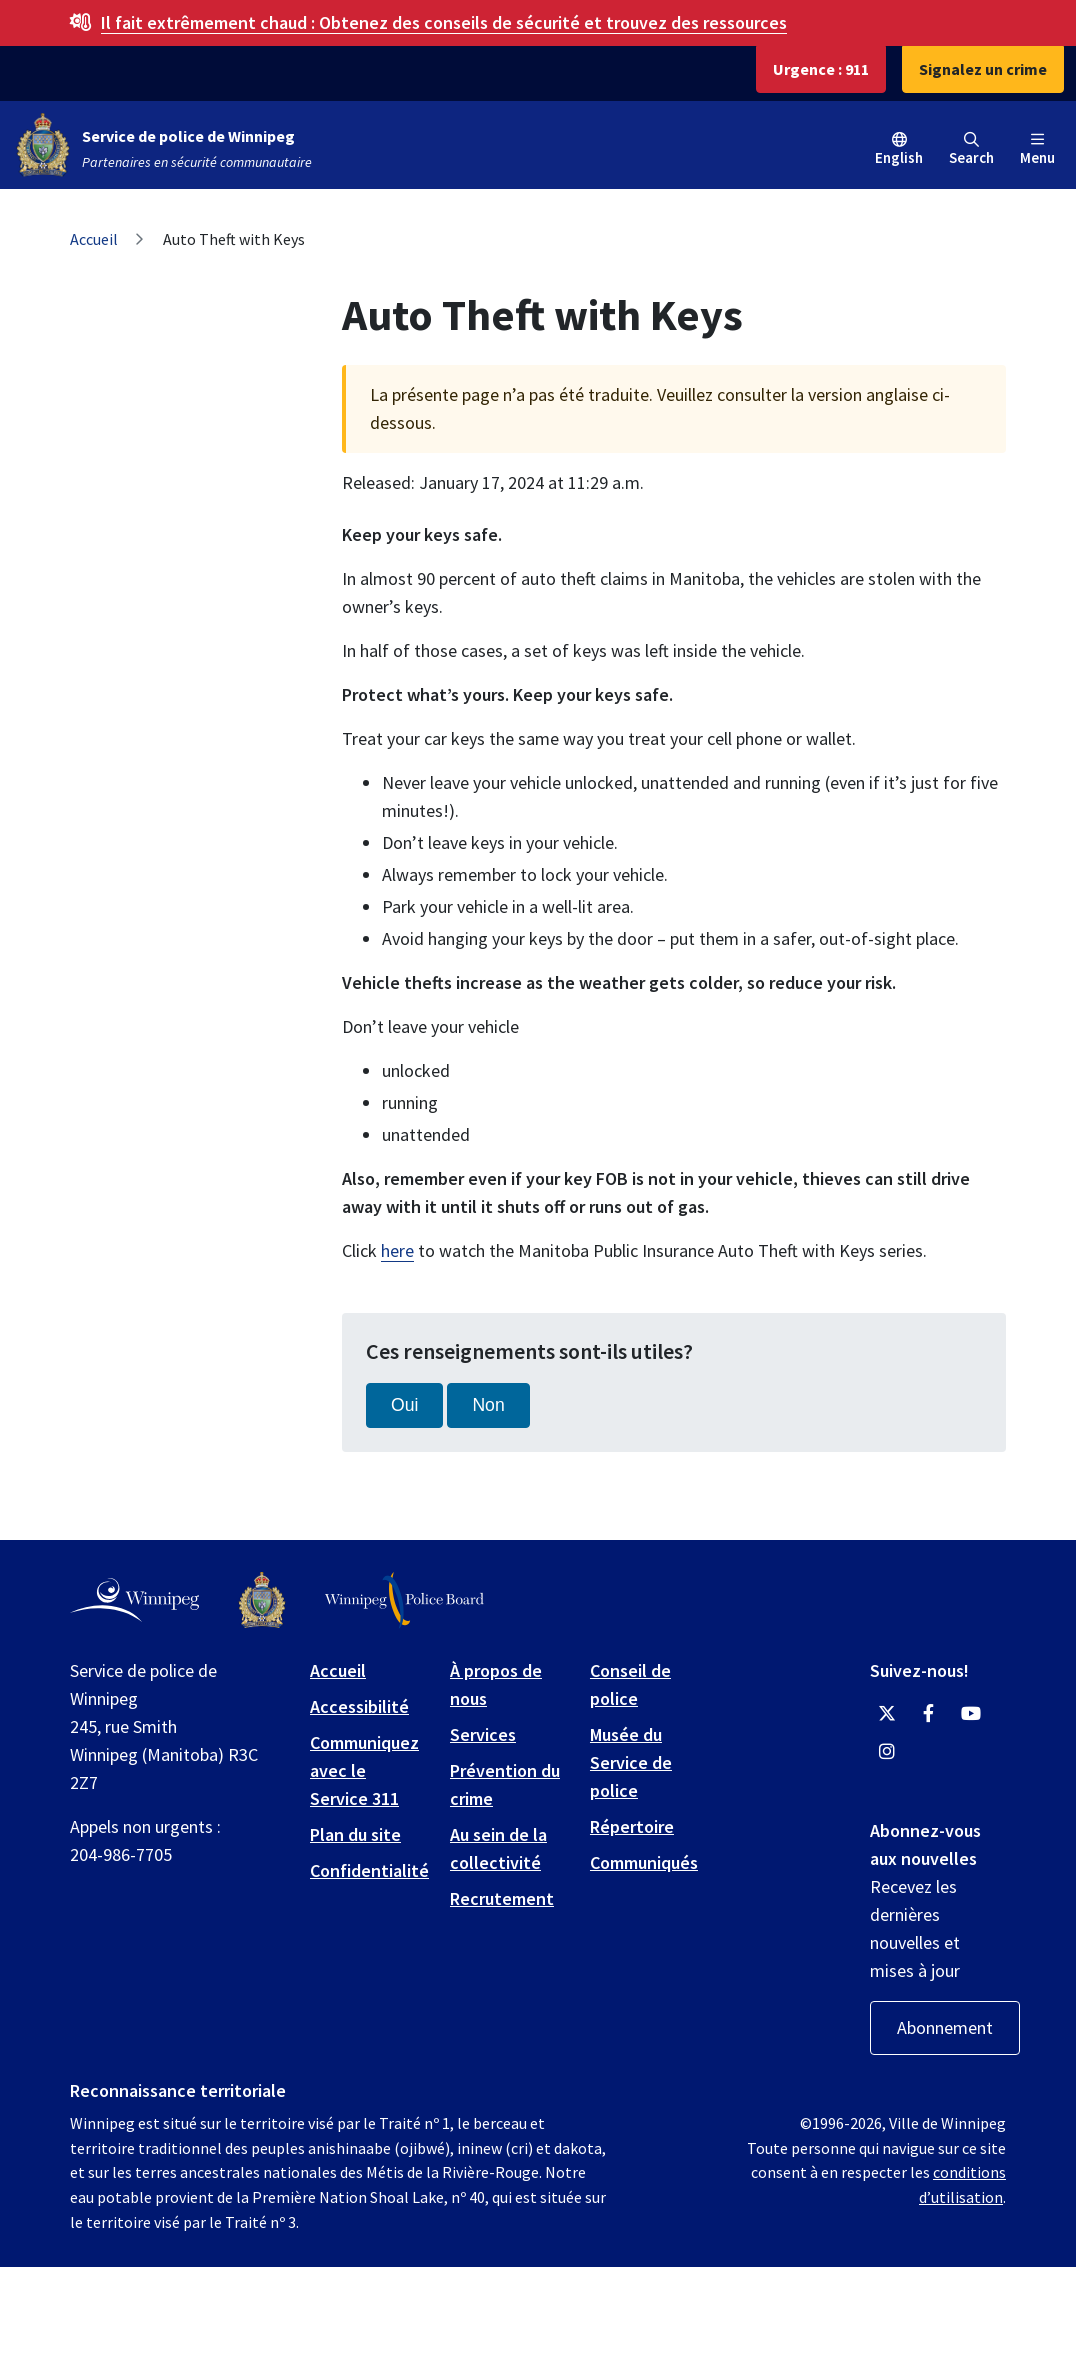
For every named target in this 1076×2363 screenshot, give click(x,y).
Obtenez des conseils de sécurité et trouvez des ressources (444, 22)
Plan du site (355, 1834)
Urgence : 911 (821, 69)
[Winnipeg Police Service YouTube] (971, 1714)
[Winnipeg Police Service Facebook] (929, 1714)
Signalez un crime (983, 69)
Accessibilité (359, 1706)
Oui (404, 1405)
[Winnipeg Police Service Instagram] (887, 1752)
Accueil (94, 239)
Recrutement (502, 1898)
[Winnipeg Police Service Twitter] (887, 1714)
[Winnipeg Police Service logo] (262, 1600)
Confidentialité (369, 1870)
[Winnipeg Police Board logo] (404, 1600)
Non (488, 1405)
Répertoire (632, 1826)
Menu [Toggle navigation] (1037, 149)
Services (483, 1734)
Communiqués (644, 1862)
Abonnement (945, 2027)
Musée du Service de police (631, 1762)
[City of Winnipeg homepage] (134, 1600)
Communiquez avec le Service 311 (364, 1770)
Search (971, 149)
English (899, 157)
